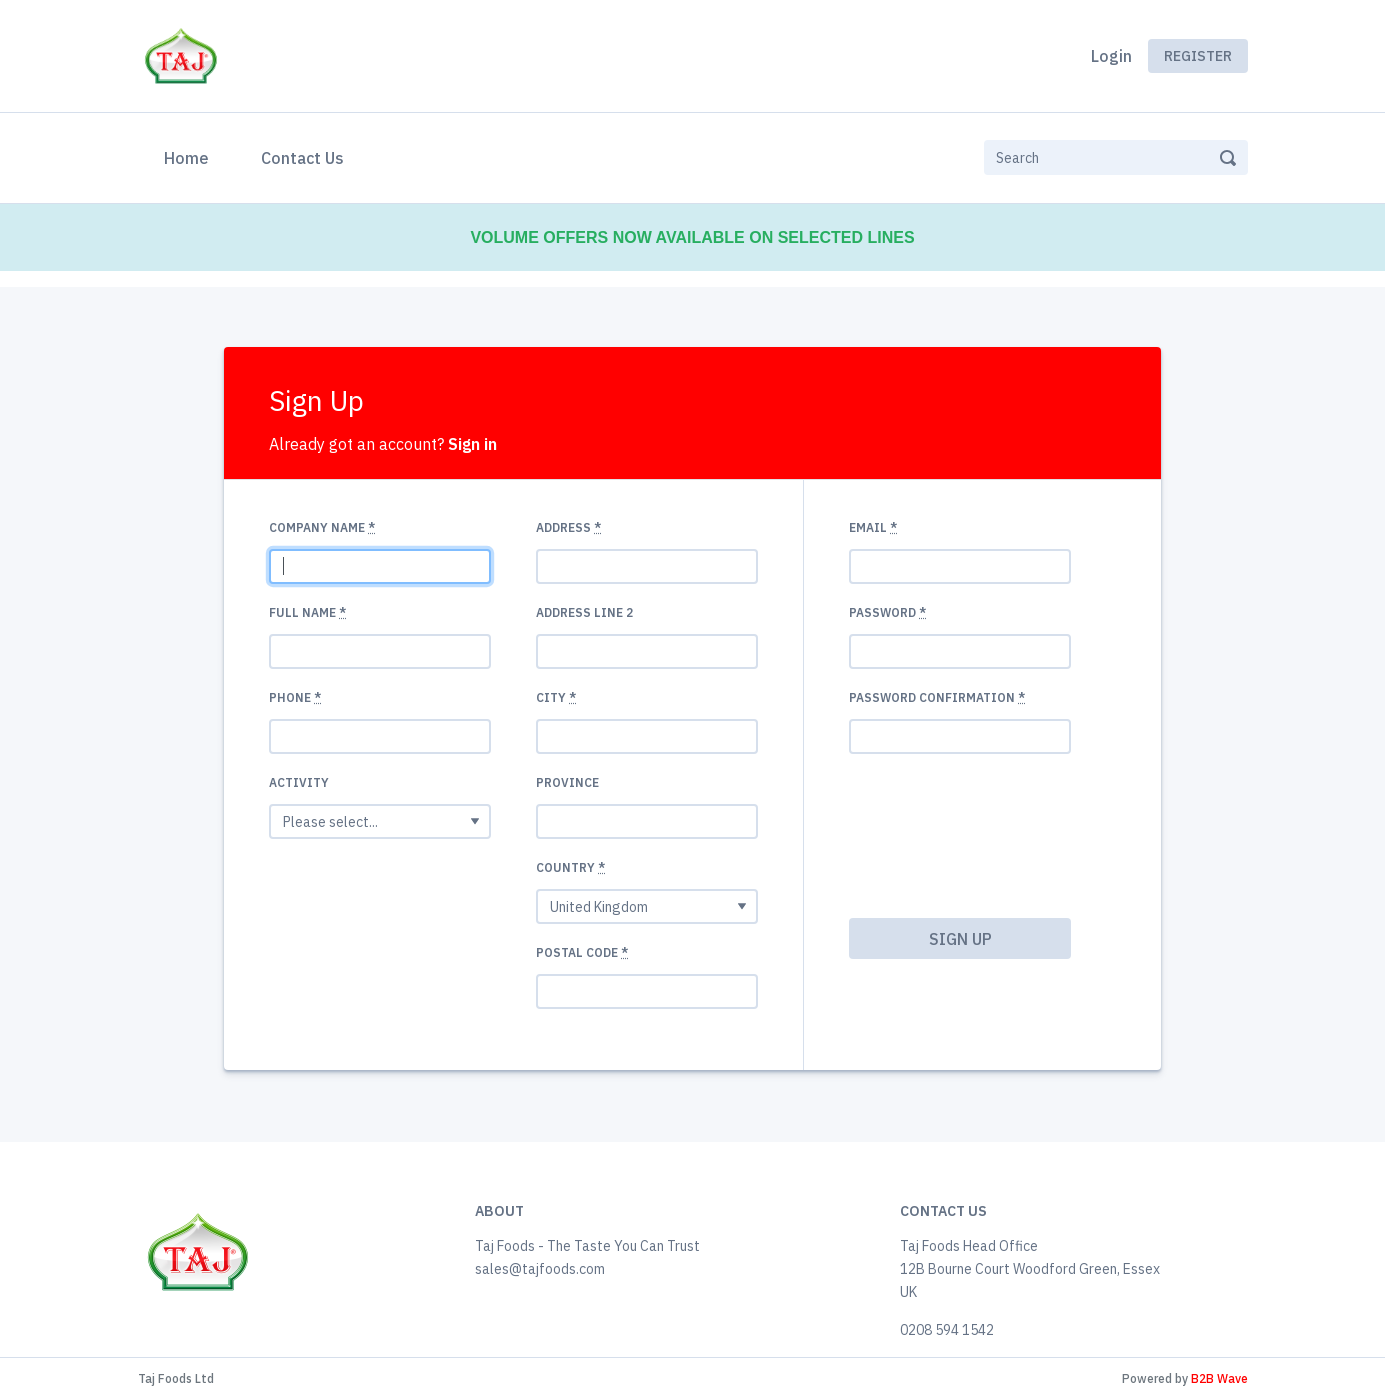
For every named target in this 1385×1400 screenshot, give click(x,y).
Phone (295, 697)
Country (570, 867)
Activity (299, 782)
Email (873, 527)
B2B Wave (1219, 1378)
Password (887, 612)
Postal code (582, 952)
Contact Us (302, 158)
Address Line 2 (584, 612)
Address (568, 527)
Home (190, 156)
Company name (322, 527)
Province (567, 782)
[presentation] (931, 842)
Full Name (307, 612)
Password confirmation (937, 697)
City (556, 697)
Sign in (472, 444)
